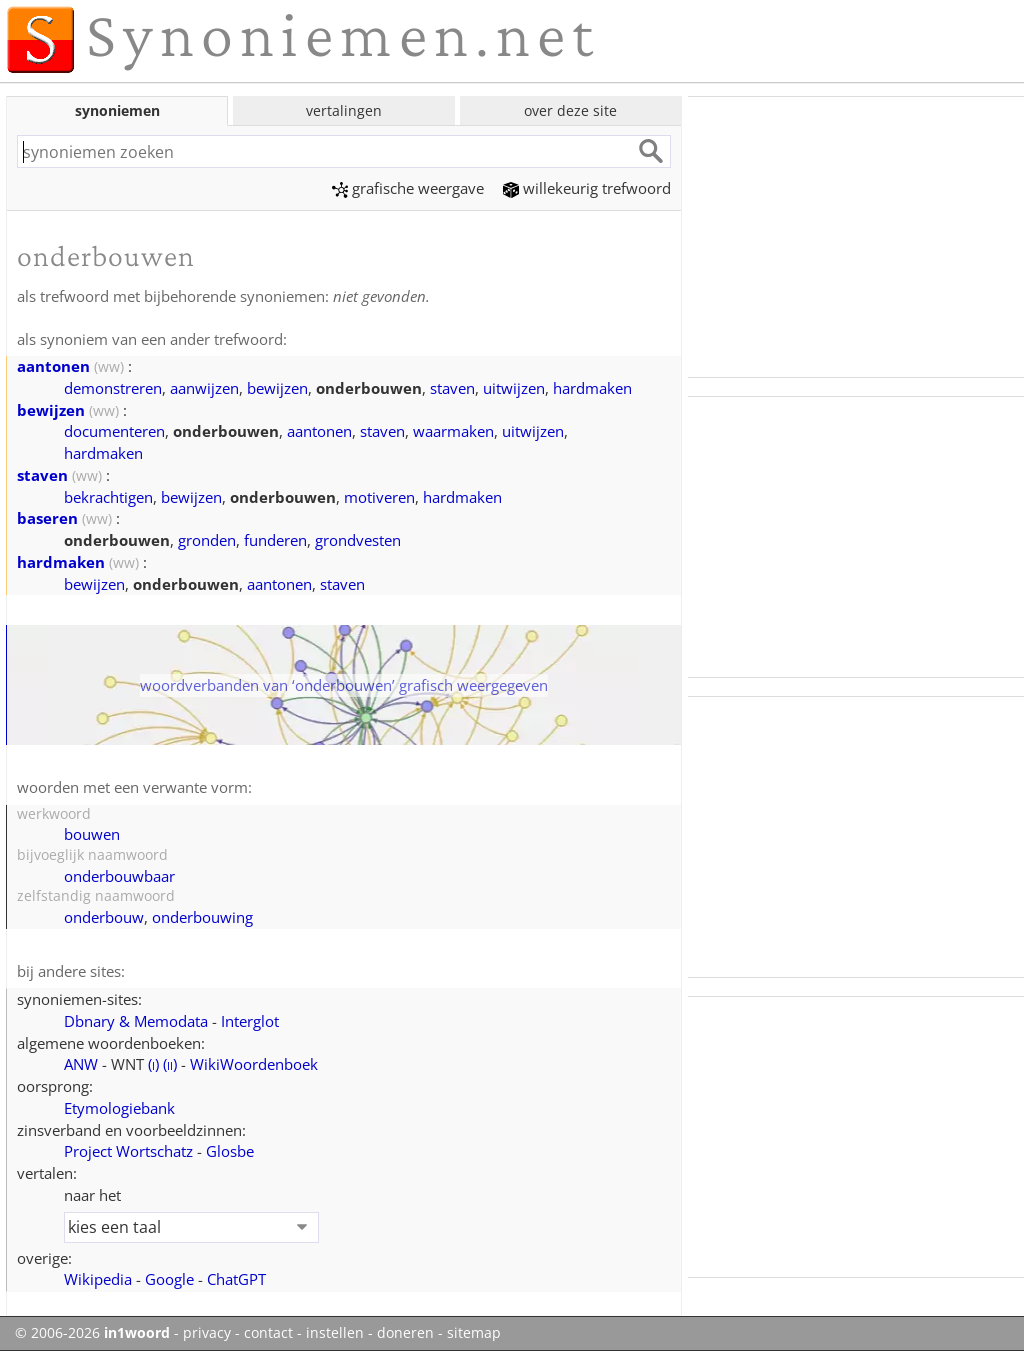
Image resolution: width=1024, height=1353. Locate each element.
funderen (275, 540)
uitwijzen (514, 388)
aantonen (53, 366)
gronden (207, 540)
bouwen (92, 834)
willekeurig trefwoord (587, 188)
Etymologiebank (119, 1108)
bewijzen (277, 388)
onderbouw (104, 917)
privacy (207, 1333)
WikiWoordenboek (254, 1064)
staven (452, 388)
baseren (47, 518)
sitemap (474, 1333)
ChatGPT (236, 1279)
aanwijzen (204, 388)
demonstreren (113, 388)
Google (169, 1279)
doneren (405, 1333)
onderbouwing (202, 917)
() (153, 1064)
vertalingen (344, 110)
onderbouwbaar (119, 876)
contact (268, 1333)
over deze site (570, 110)
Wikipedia (98, 1279)
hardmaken (592, 388)
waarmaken (453, 431)
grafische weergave (408, 188)
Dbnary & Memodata (136, 1021)
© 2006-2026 (92, 1333)
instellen (335, 1333)
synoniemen (117, 110)
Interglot (250, 1021)
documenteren (114, 431)
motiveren (379, 497)
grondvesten (358, 540)
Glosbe (230, 1151)
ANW (81, 1064)
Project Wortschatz (128, 1151)
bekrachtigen (108, 497)
